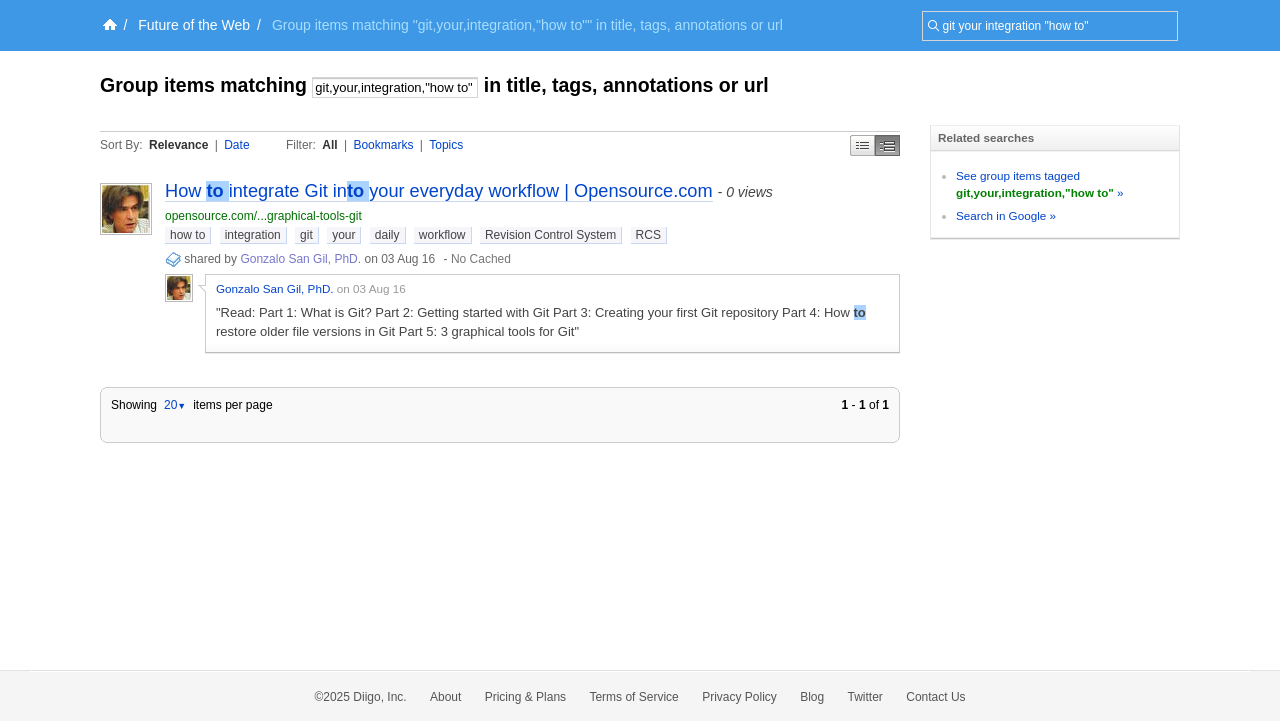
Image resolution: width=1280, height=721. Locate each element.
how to (187, 235)
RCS (648, 235)
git (306, 235)
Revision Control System (550, 235)
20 (175, 405)
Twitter (865, 697)
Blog (812, 697)
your (343, 235)
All (329, 145)
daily (387, 235)
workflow (442, 235)
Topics (446, 145)
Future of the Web (194, 25)
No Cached (481, 259)
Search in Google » (1006, 215)
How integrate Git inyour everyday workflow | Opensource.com (439, 191)
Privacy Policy (739, 697)
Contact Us (935, 697)
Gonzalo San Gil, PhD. (300, 259)
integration (253, 235)
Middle (887, 145)
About (445, 697)
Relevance (178, 145)
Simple (862, 145)
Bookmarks (383, 145)
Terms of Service (633, 697)
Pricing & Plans (525, 697)
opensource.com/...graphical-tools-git (263, 216)
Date (236, 145)
